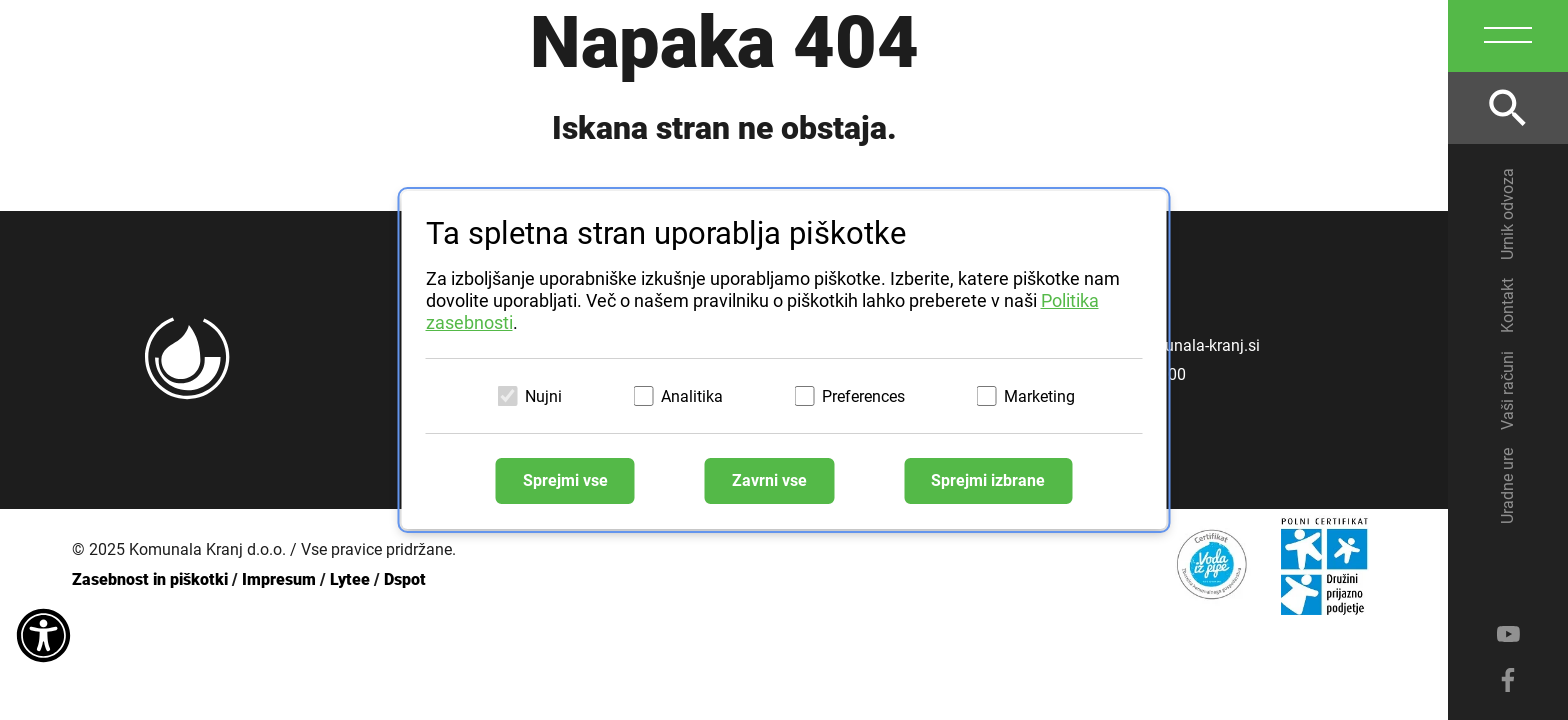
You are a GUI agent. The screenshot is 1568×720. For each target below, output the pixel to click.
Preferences (863, 396)
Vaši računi (1507, 390)
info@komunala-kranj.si (1176, 345)
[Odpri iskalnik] (1508, 108)
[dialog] (784, 360)
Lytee (350, 579)
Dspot (405, 579)
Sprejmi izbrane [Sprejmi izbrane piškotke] (989, 481)
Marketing (1039, 396)
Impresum (279, 579)
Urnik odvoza (1507, 214)
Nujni (543, 396)
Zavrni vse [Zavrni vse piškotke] (769, 481)
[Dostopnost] (43, 637)
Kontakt (1507, 305)
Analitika (692, 396)
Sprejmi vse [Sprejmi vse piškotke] (564, 481)
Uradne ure (1507, 486)
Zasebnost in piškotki (150, 579)
